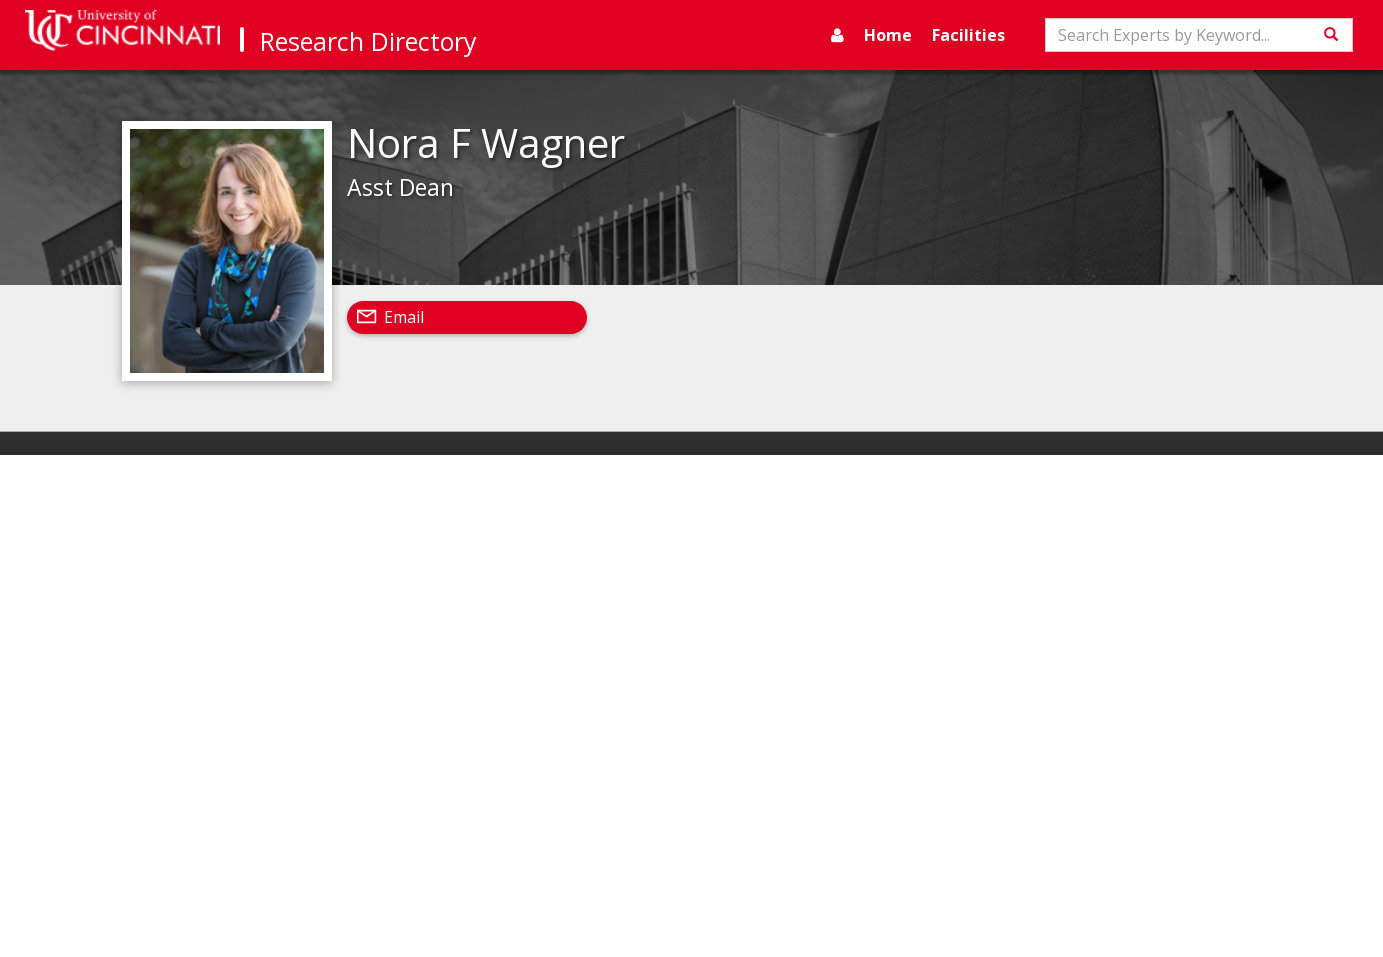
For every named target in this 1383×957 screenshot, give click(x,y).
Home (888, 35)
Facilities (968, 35)
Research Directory (368, 41)
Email (404, 317)
